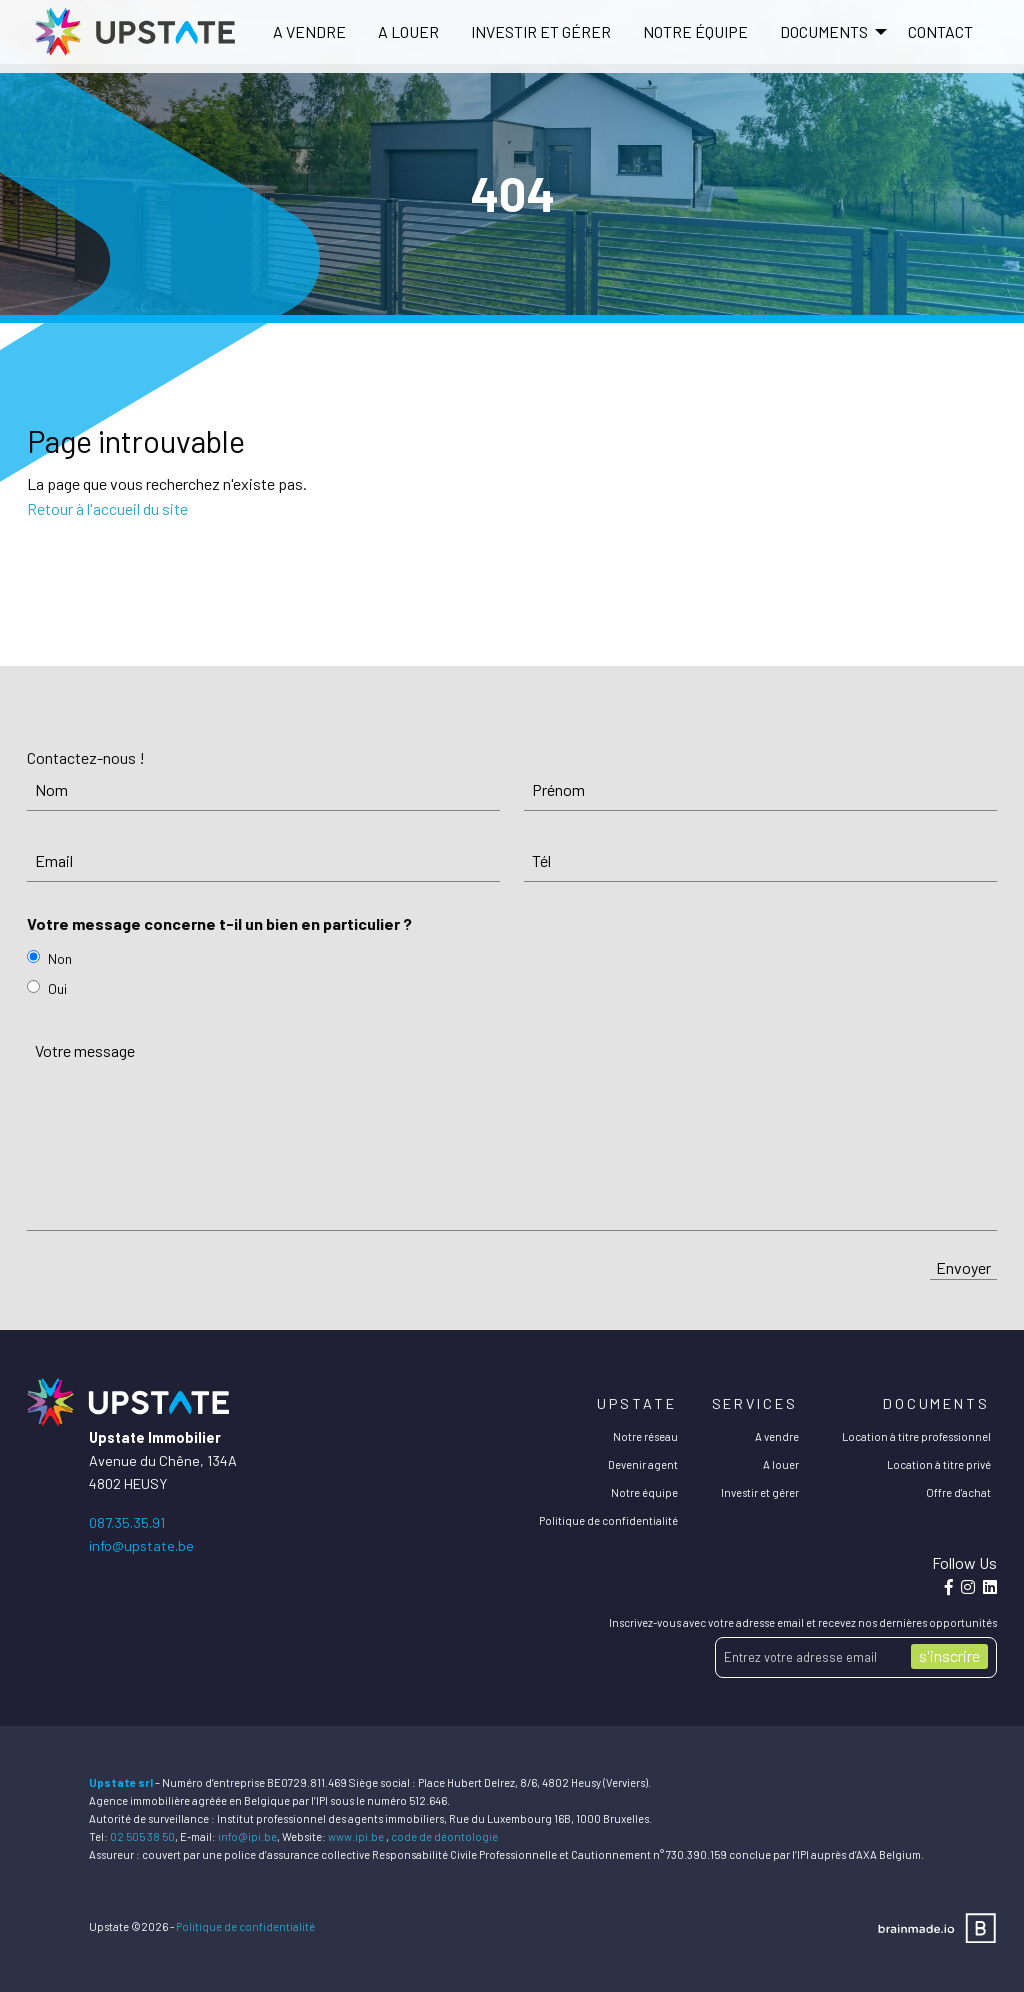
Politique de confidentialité (608, 1520)
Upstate (636, 1403)
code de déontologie (444, 1836)
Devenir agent (643, 1464)
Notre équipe (695, 31)
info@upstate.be (141, 1545)
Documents (936, 1403)
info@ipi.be (247, 1836)
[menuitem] (309, 32)
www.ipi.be (356, 1836)
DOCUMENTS (824, 31)
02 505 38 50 (142, 1836)
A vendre (309, 31)
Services (755, 1403)
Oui (57, 988)
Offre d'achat (958, 1492)
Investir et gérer (541, 31)
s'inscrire (949, 1655)
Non (60, 958)
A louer (408, 31)
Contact (940, 31)
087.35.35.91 (127, 1522)
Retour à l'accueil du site (107, 508)
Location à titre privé (939, 1464)
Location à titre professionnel (916, 1436)
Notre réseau (645, 1436)
